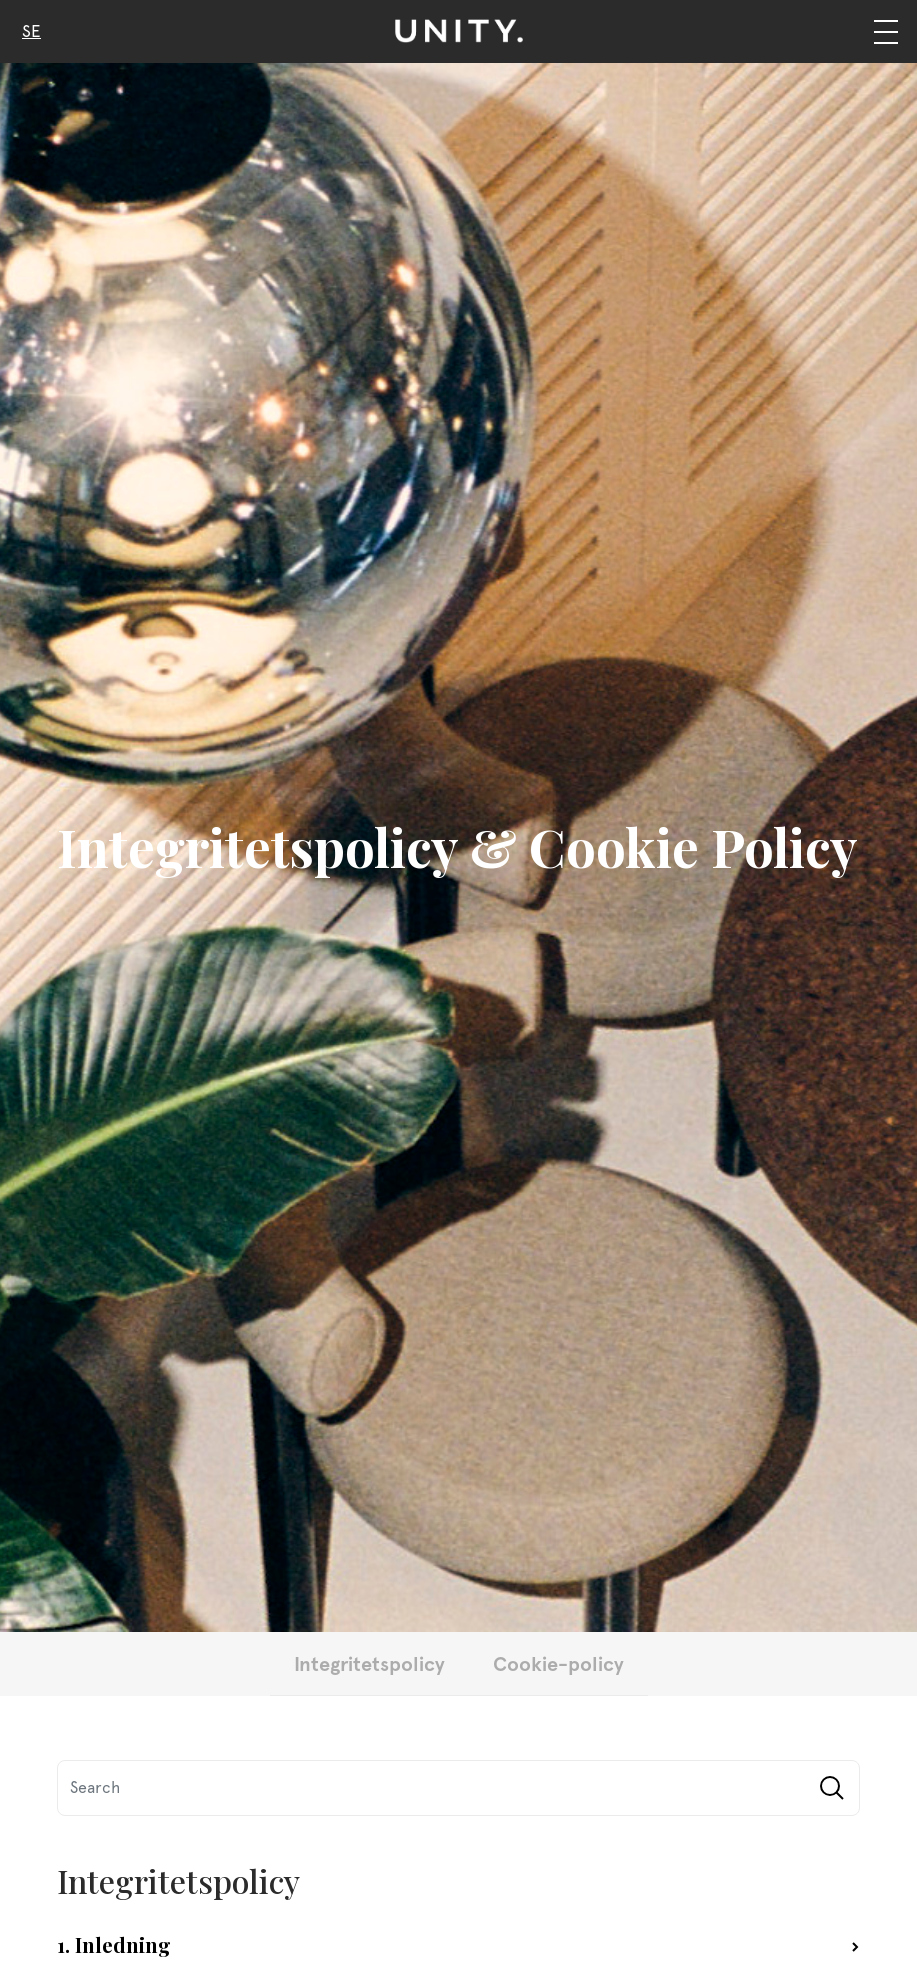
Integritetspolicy (369, 1663)
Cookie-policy (558, 1663)
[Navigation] (885, 31)
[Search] (458, 1788)
